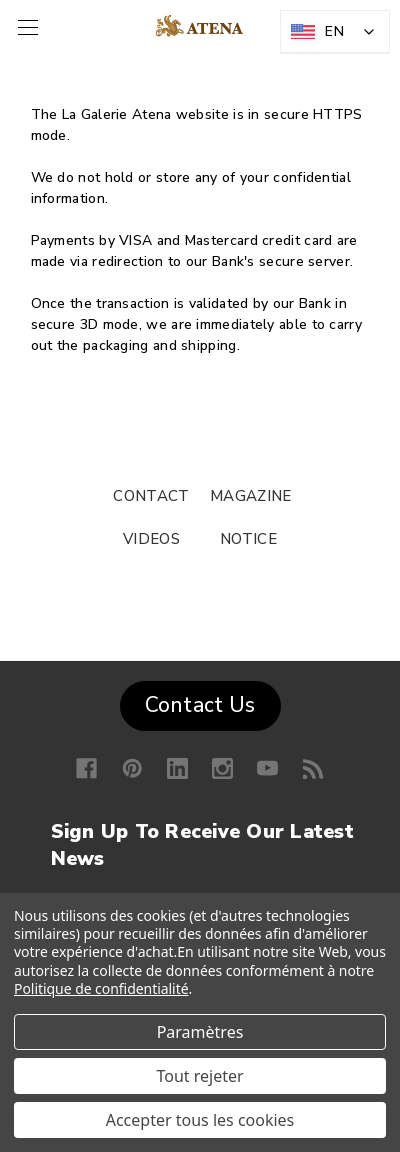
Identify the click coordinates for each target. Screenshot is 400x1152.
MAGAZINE (250, 496)
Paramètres (200, 1032)
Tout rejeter (199, 1076)
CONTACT (151, 496)
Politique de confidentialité (101, 988)
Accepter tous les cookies (200, 1120)
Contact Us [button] (200, 705)
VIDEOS (151, 539)
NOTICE (248, 539)
